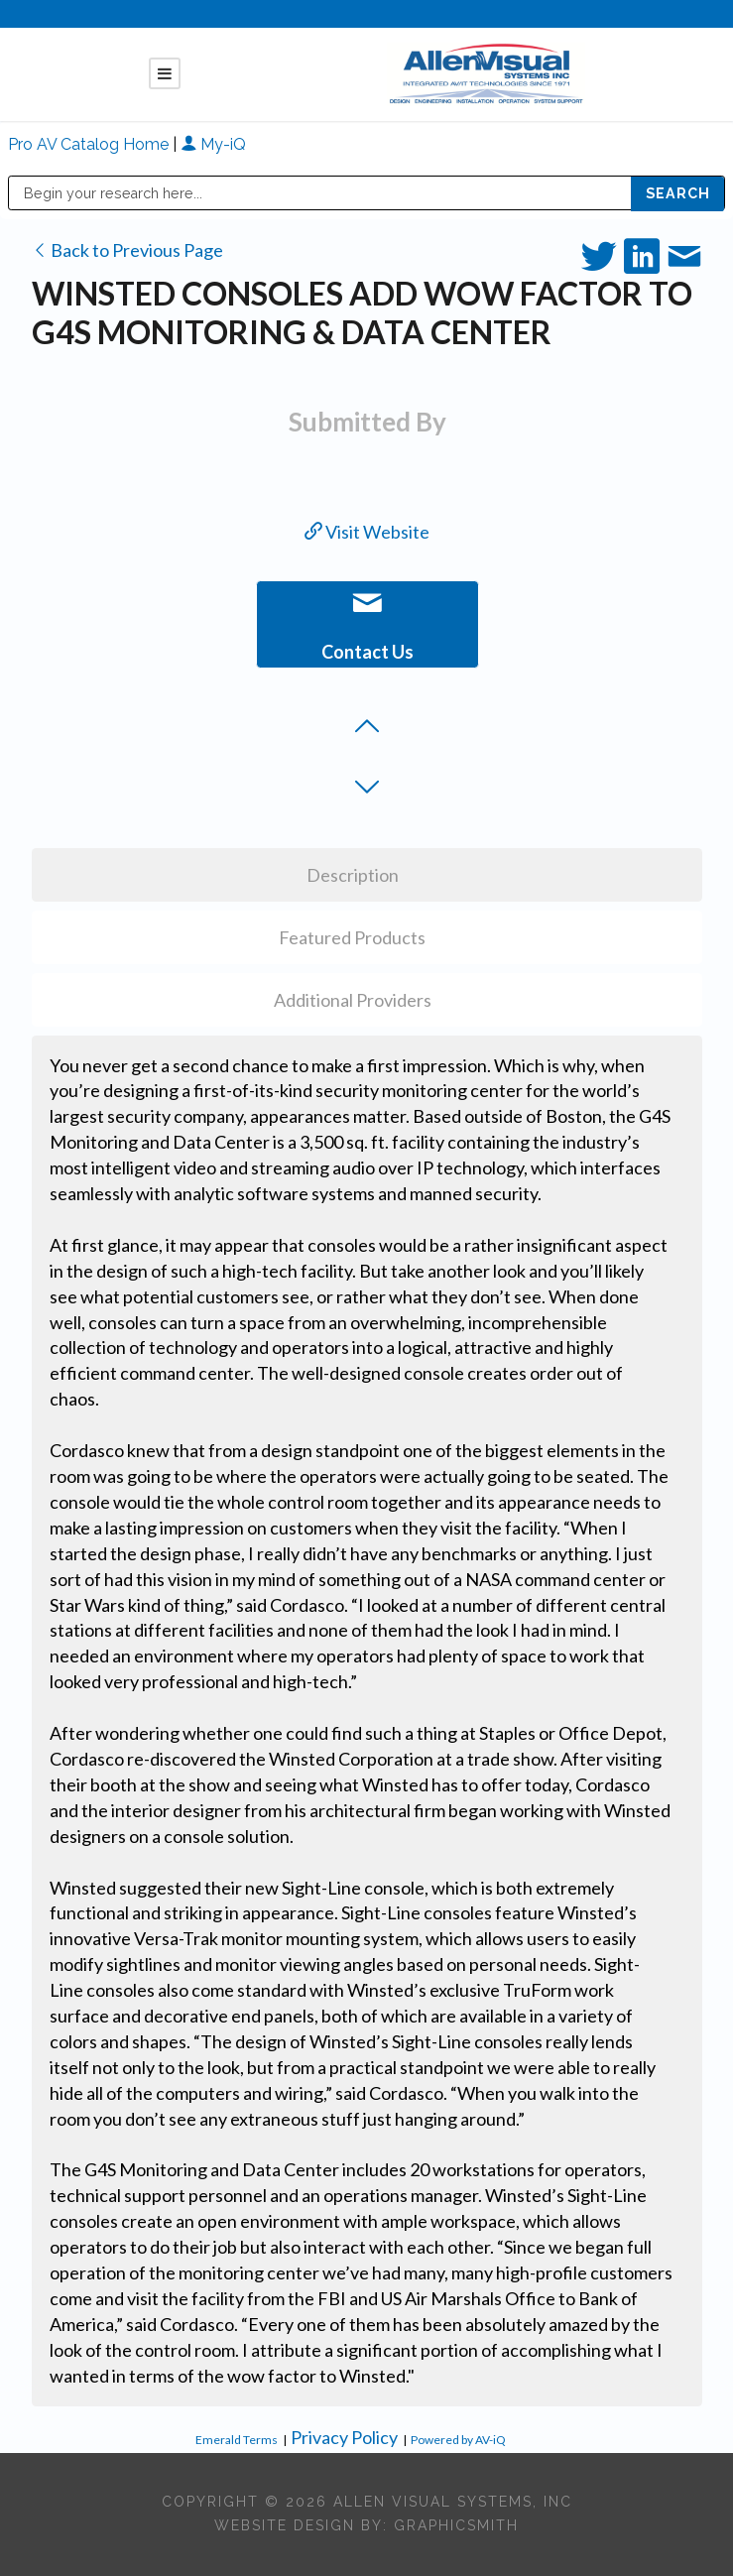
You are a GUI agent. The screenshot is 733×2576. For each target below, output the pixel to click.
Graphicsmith (456, 2525)
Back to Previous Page (127, 250)
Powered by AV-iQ (458, 2439)
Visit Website (367, 532)
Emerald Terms (236, 2439)
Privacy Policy (344, 2437)
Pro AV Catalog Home (90, 144)
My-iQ (213, 144)
